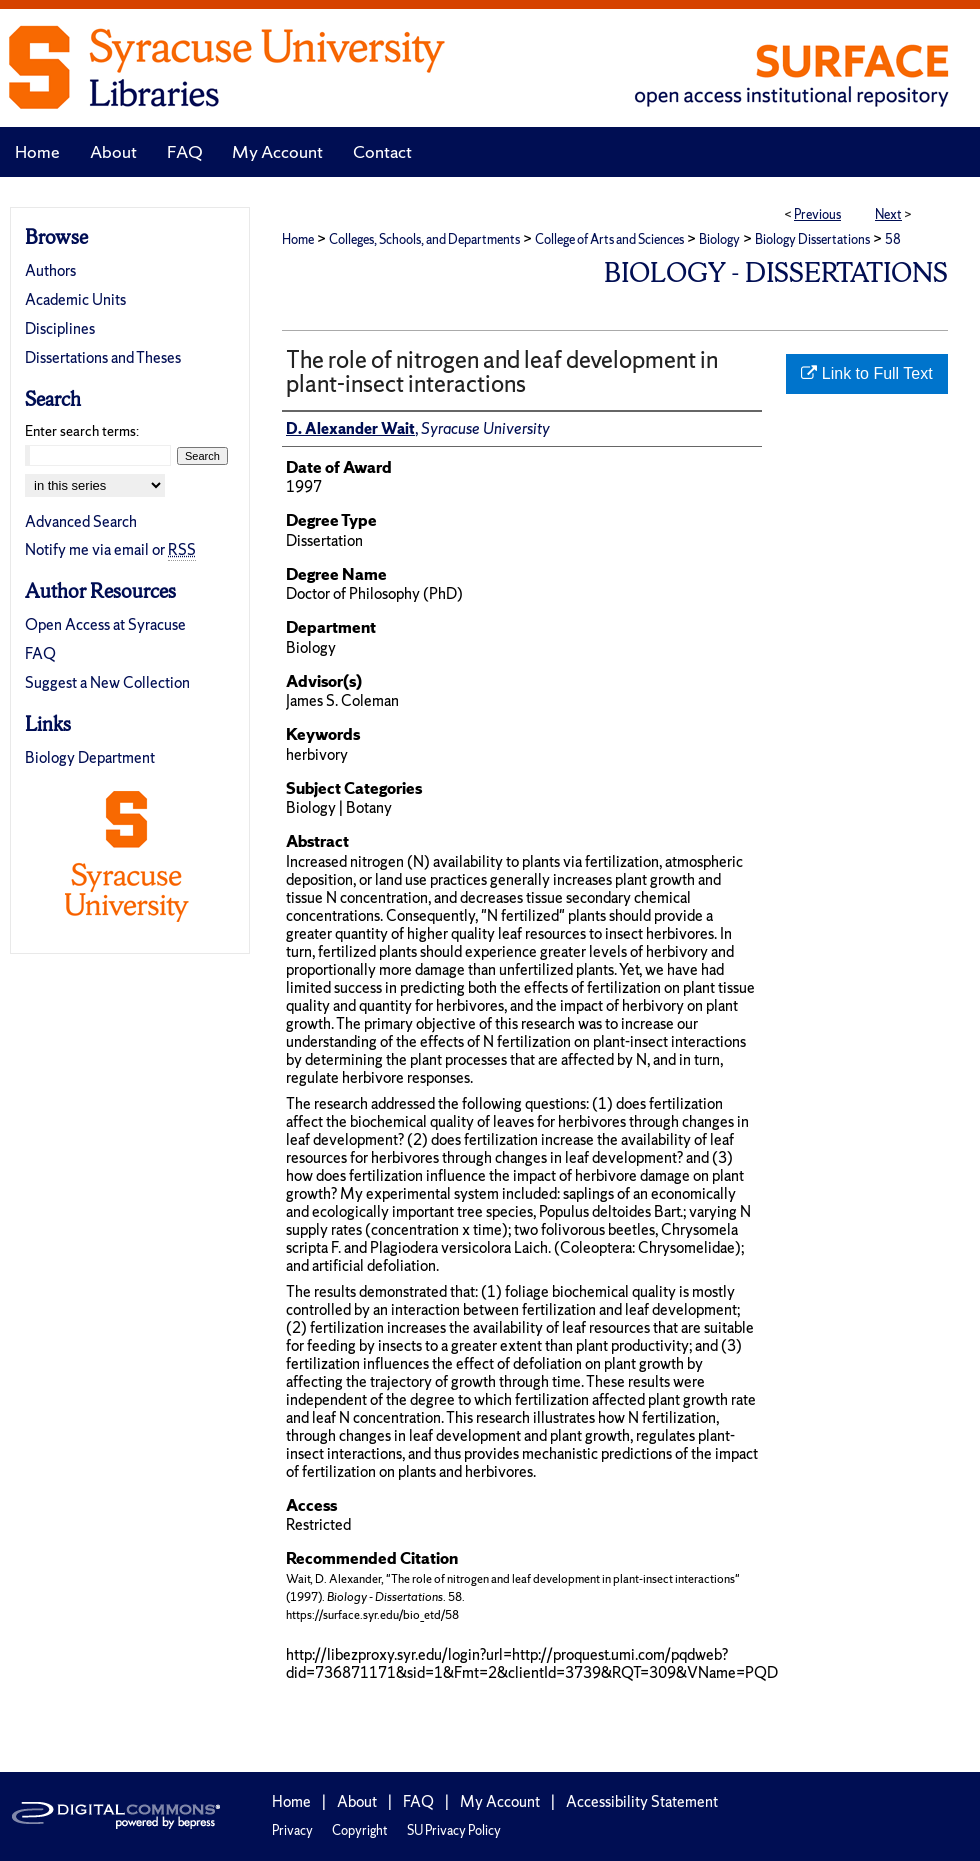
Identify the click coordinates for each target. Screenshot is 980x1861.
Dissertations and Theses (103, 357)
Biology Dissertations (812, 239)
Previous (817, 214)
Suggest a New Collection (107, 682)
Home (298, 239)
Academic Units (75, 299)
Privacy (292, 1830)
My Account (500, 1801)
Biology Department (90, 757)
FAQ (40, 653)
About (357, 1801)
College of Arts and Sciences (609, 239)
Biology (719, 239)
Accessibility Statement (642, 1801)
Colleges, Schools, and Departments (424, 239)
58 (893, 239)
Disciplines (60, 328)
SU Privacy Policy (454, 1830)
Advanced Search (81, 521)
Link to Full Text (866, 373)
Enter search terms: (82, 431)
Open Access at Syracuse (105, 624)
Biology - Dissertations (776, 272)
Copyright (360, 1830)
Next (888, 214)
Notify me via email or (110, 549)
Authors (50, 270)
